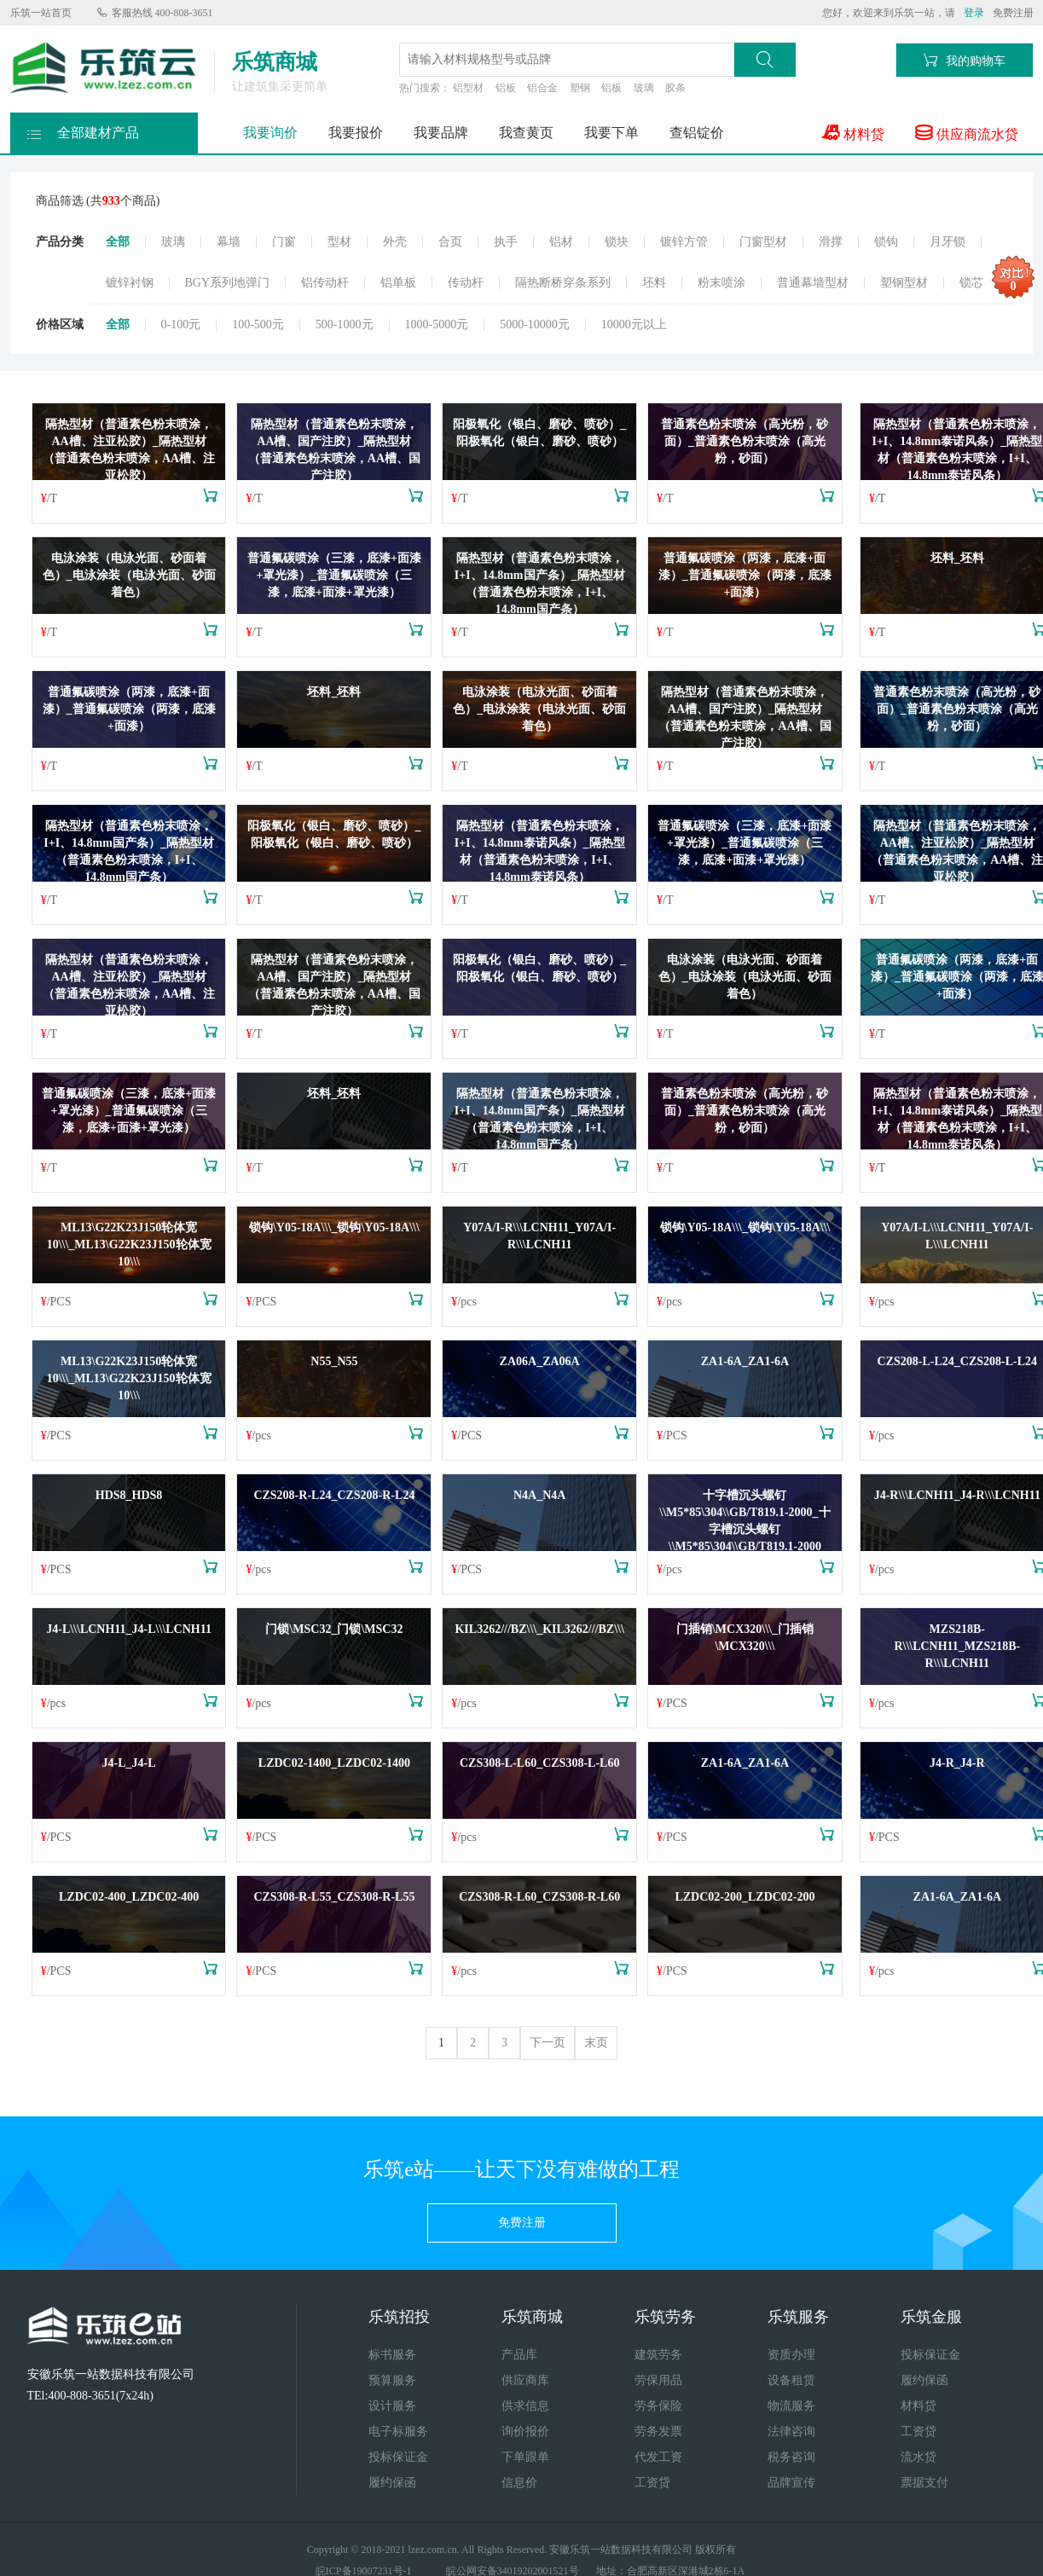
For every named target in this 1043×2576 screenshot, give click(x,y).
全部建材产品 (83, 128)
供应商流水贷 (966, 133)
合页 (450, 242)
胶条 (675, 88)
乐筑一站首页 (41, 13)
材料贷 (853, 133)
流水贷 (918, 2457)
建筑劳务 (658, 2354)
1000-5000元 (437, 325)
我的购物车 (964, 60)
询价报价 (525, 2431)
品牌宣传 (791, 2482)
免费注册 (1013, 13)
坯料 (654, 283)
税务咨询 (791, 2457)
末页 (596, 2042)
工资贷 (652, 2482)
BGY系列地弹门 (227, 283)
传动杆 (466, 283)
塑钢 (580, 88)
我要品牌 (441, 132)
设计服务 (392, 2405)
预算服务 (392, 2380)
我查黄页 (526, 132)
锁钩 (886, 242)
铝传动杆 (325, 283)
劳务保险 (658, 2405)
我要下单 (611, 132)
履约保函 (392, 2482)
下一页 (547, 2042)
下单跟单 (525, 2457)
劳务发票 (658, 2431)
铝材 (561, 242)
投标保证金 (398, 2457)
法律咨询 (791, 2431)
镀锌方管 (684, 242)
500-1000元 (345, 325)
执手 (506, 242)
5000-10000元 (535, 325)
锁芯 (971, 283)
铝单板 (398, 283)
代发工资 (658, 2457)
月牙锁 (947, 242)
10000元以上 (634, 325)
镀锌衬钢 (130, 283)
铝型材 (468, 88)
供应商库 (525, 2380)
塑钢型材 (904, 283)
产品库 (519, 2354)
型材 (339, 242)
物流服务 (791, 2405)
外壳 (395, 242)
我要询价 (270, 132)
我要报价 (355, 132)
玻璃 (644, 88)
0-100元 (181, 325)
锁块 (617, 242)
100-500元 (258, 325)
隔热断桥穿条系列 (563, 283)
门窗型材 (763, 242)
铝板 (505, 88)
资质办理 (791, 2354)
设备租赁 (791, 2380)
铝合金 (542, 88)
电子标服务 (398, 2431)
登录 (974, 13)
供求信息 (525, 2405)
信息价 (519, 2482)
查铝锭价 (696, 132)
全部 (118, 242)
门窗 (284, 242)
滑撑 (831, 242)
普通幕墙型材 (813, 283)
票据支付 (924, 2482)
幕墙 (228, 242)
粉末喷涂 (721, 283)
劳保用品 (658, 2380)
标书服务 (392, 2354)
